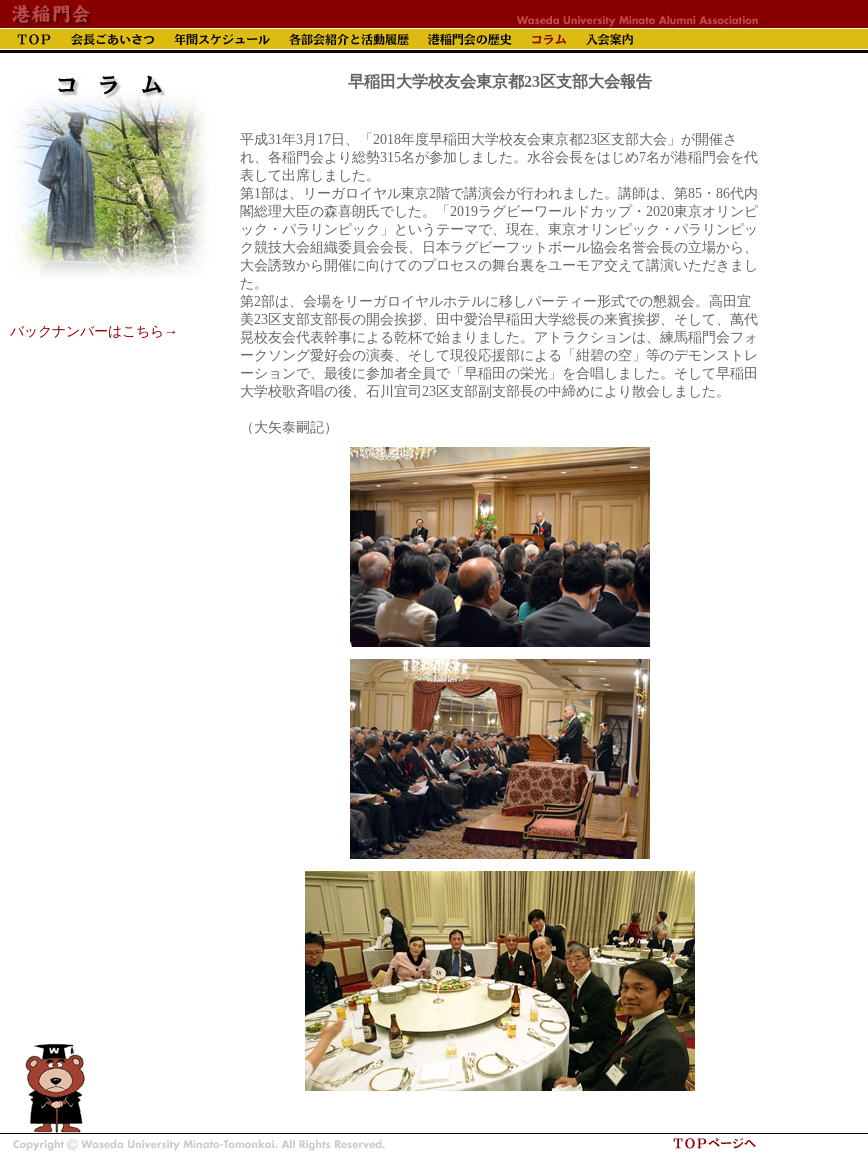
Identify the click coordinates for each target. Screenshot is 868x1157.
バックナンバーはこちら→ (94, 331)
